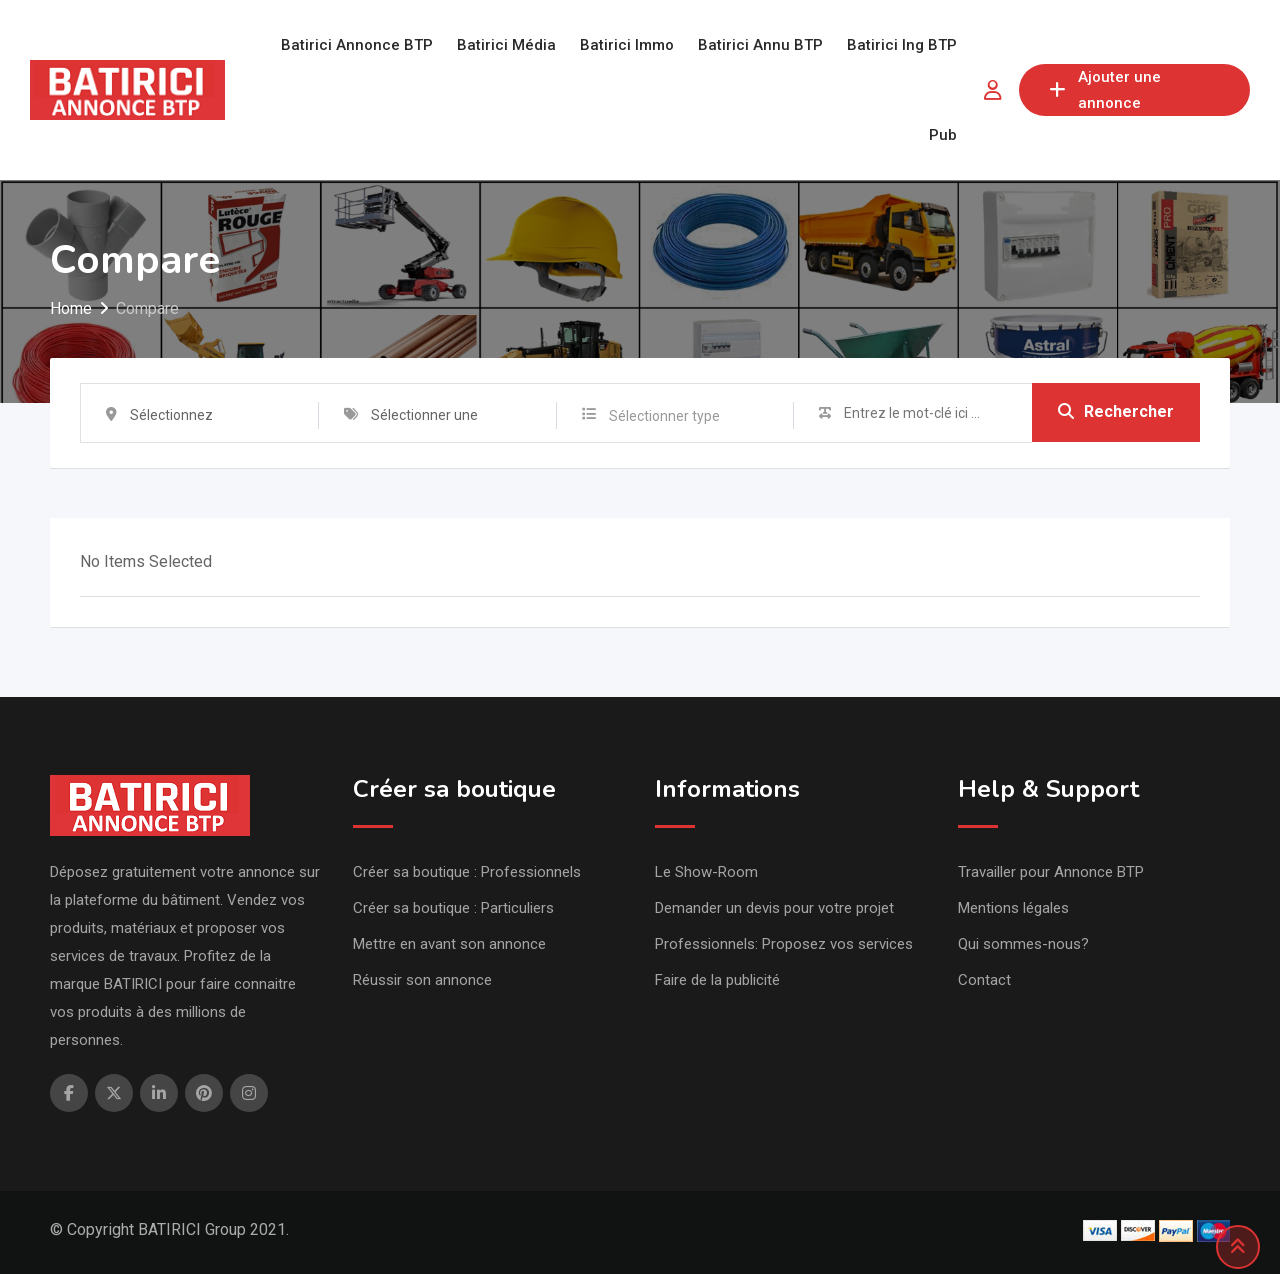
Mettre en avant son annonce (449, 944)
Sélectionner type (664, 416)
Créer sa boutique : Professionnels (467, 872)
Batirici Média (506, 45)
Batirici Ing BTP (902, 45)
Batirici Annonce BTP (357, 45)
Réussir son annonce (422, 980)
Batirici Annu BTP (760, 45)
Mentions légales (1013, 908)
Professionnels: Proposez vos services (784, 944)
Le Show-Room (706, 872)
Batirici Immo (627, 45)
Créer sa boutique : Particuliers (453, 908)
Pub (943, 135)
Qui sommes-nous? (1023, 944)
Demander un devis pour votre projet (774, 908)
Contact (984, 980)
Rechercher (1116, 412)
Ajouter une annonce (1105, 90)
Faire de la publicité (717, 980)
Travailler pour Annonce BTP (1051, 872)
